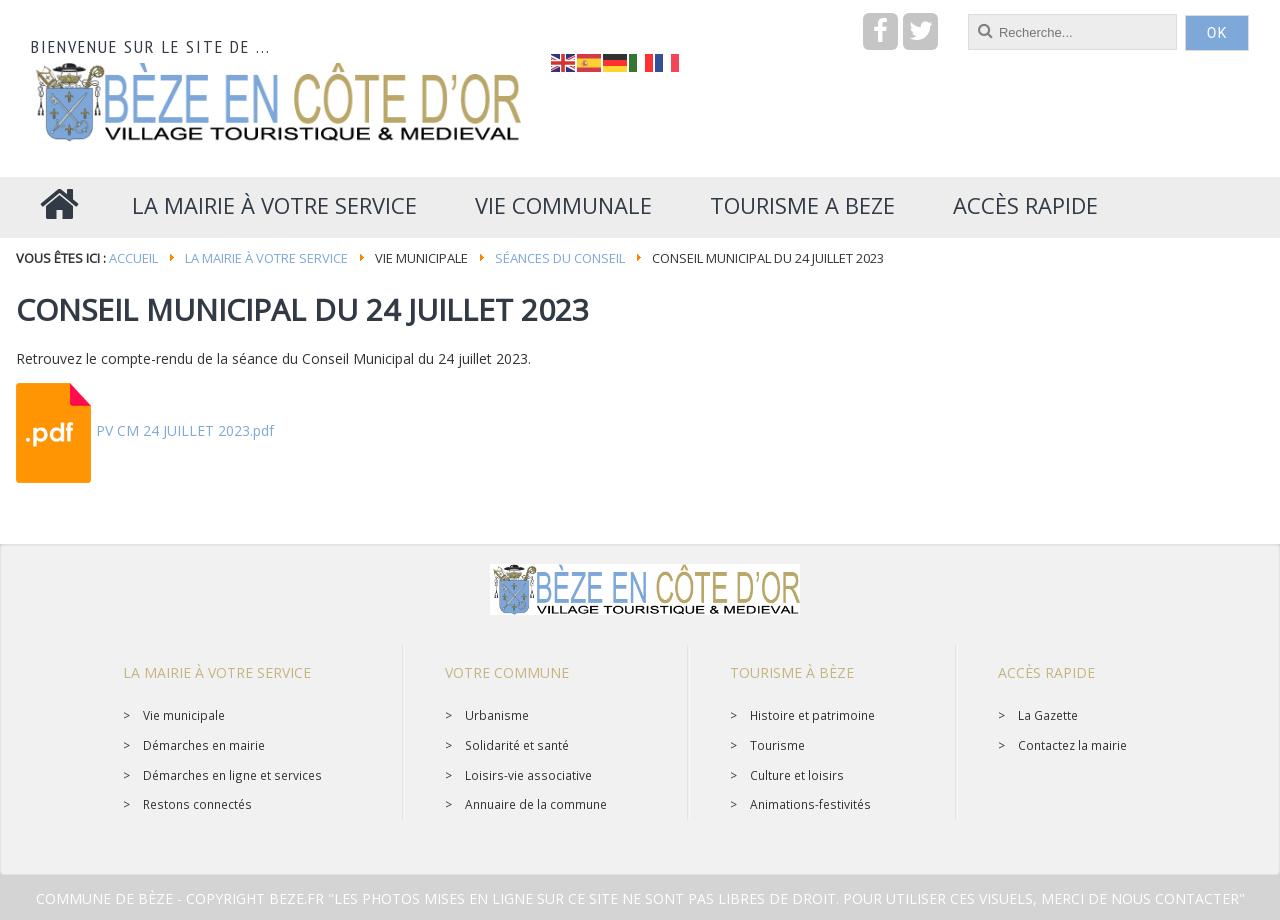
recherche (551, 14)
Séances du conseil (560, 258)
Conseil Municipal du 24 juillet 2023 (302, 309)
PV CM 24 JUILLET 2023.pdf (185, 430)
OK (1217, 33)
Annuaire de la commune (536, 804)
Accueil (133, 258)
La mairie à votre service (266, 258)
